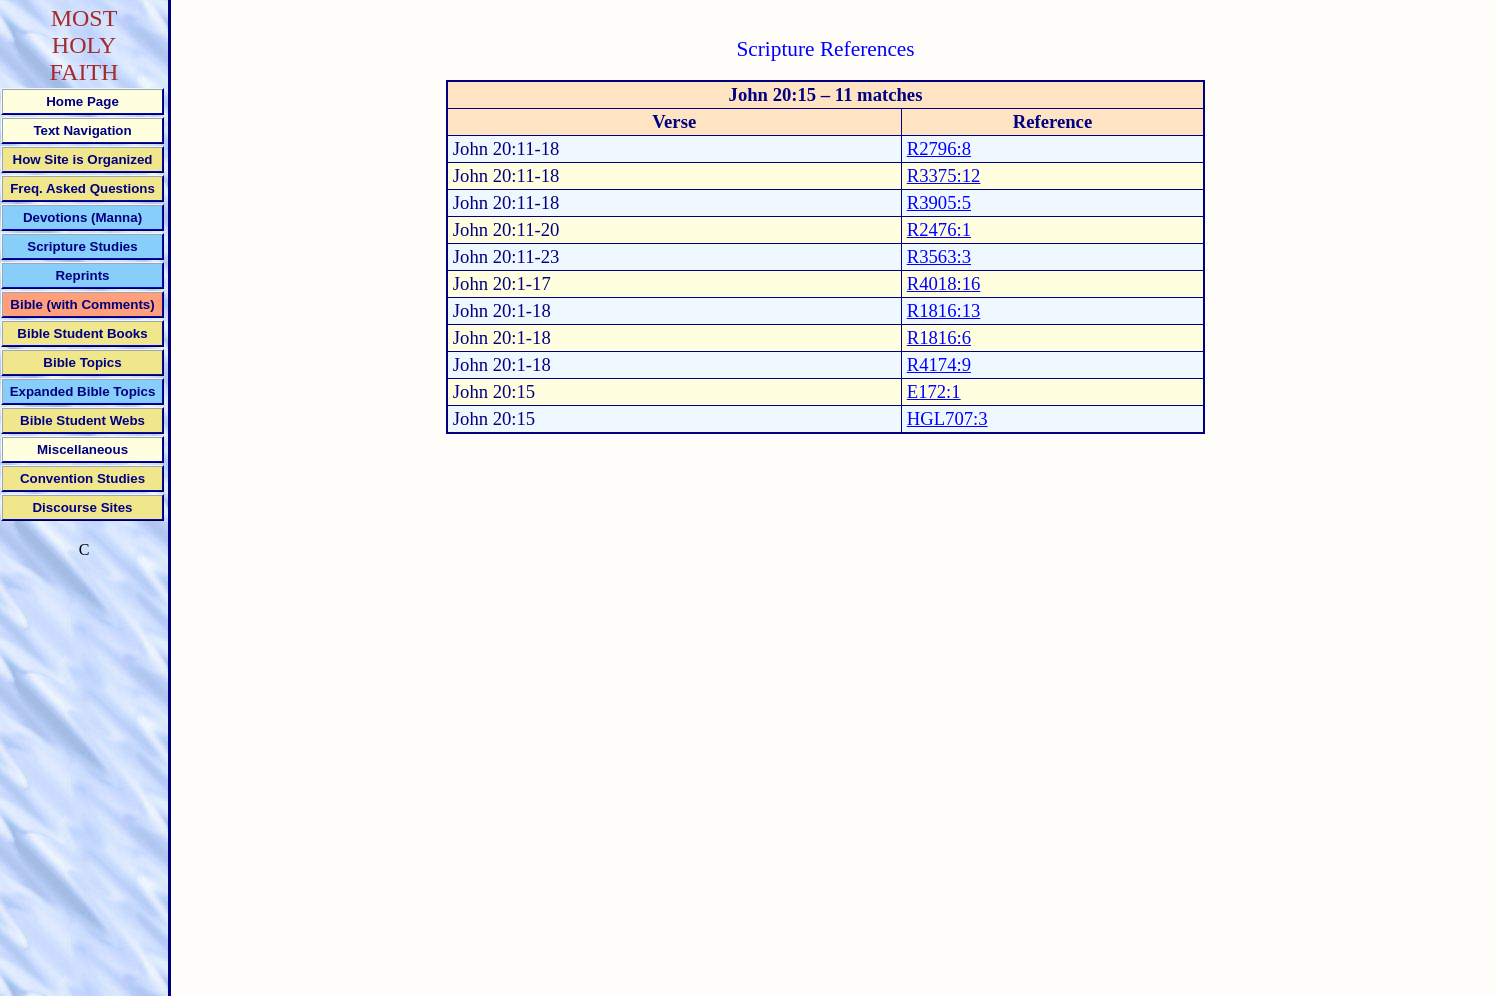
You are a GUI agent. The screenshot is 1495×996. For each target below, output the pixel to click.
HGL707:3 (947, 418)
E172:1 (934, 391)
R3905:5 (939, 202)
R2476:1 (939, 229)
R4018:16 (944, 283)
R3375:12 (944, 175)
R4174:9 (939, 364)
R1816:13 (944, 310)
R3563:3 (939, 256)
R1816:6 (939, 337)
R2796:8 (939, 148)
